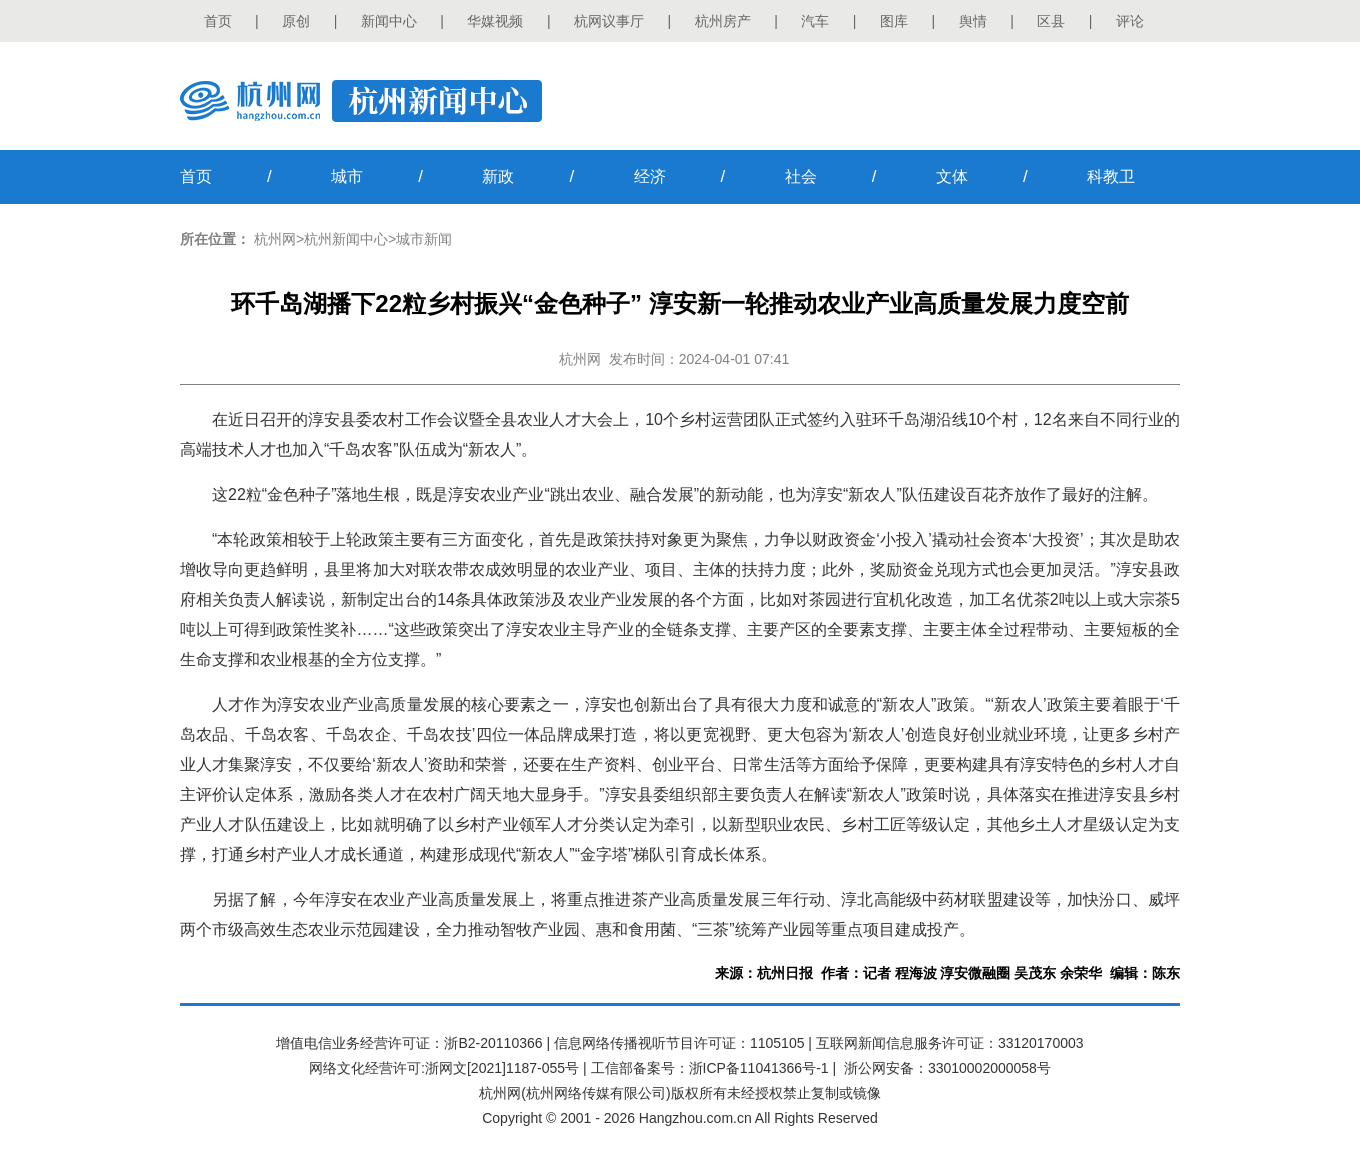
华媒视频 (495, 21)
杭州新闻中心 (346, 239)
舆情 (973, 21)
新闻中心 (389, 21)
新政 (498, 176)
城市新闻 (424, 239)
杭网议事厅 (609, 21)
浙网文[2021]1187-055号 (502, 1068)
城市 (347, 176)
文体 (952, 176)
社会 (801, 176)
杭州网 (275, 239)
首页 (218, 21)
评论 (1130, 21)
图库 (894, 21)
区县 (1051, 21)
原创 (296, 21)
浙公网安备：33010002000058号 (947, 1068)
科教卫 (1111, 176)
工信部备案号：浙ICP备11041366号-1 (710, 1068)
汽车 (815, 21)
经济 (650, 176)
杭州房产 (723, 21)
